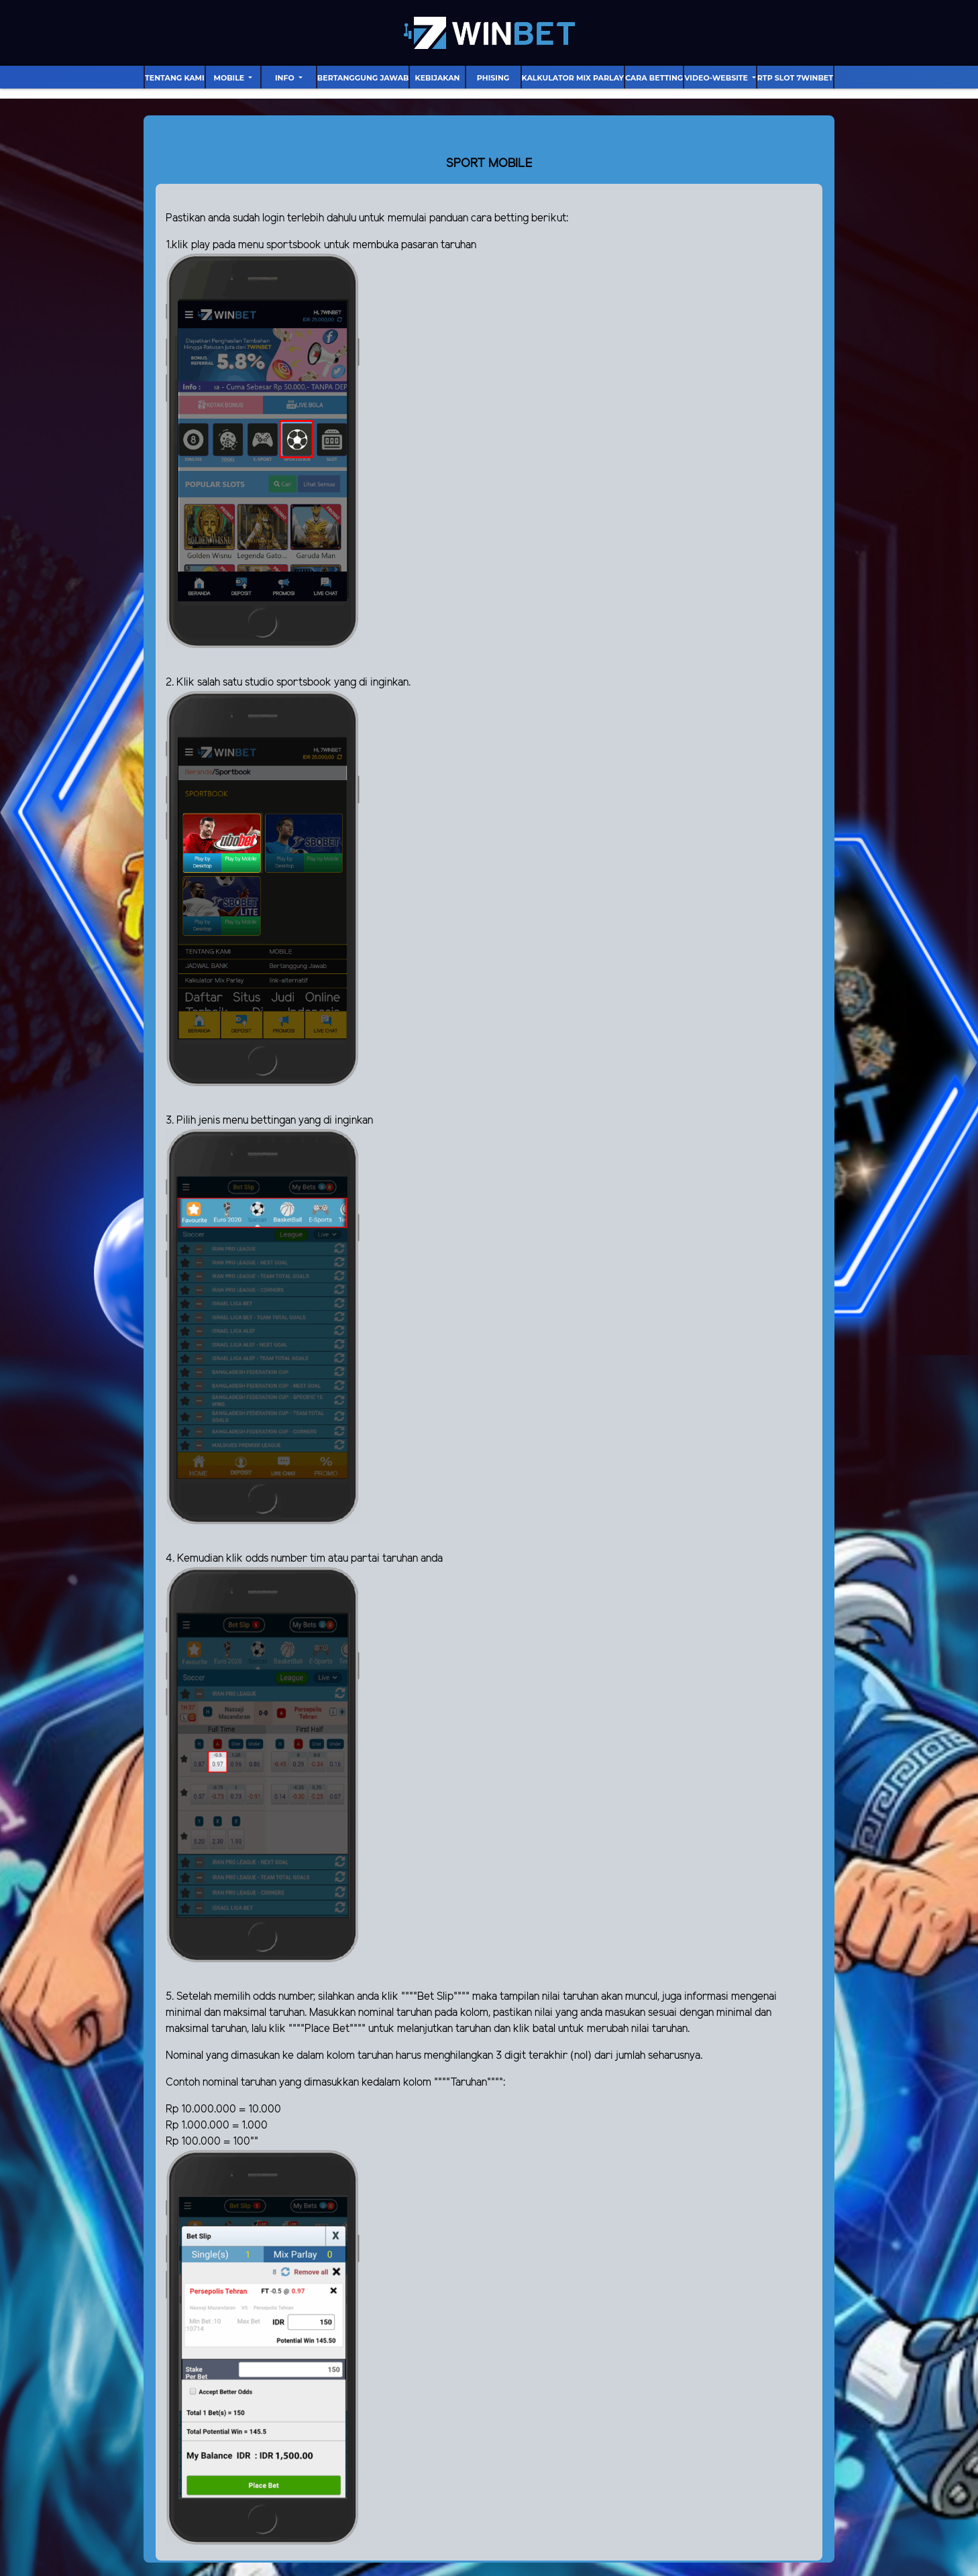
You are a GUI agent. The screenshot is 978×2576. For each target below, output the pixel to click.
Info (285, 78)
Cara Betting (654, 78)
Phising (493, 78)
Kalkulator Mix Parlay (573, 78)
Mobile (229, 78)
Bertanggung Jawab (363, 78)
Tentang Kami (175, 78)
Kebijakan (437, 78)
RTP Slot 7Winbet (795, 78)
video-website (717, 78)
